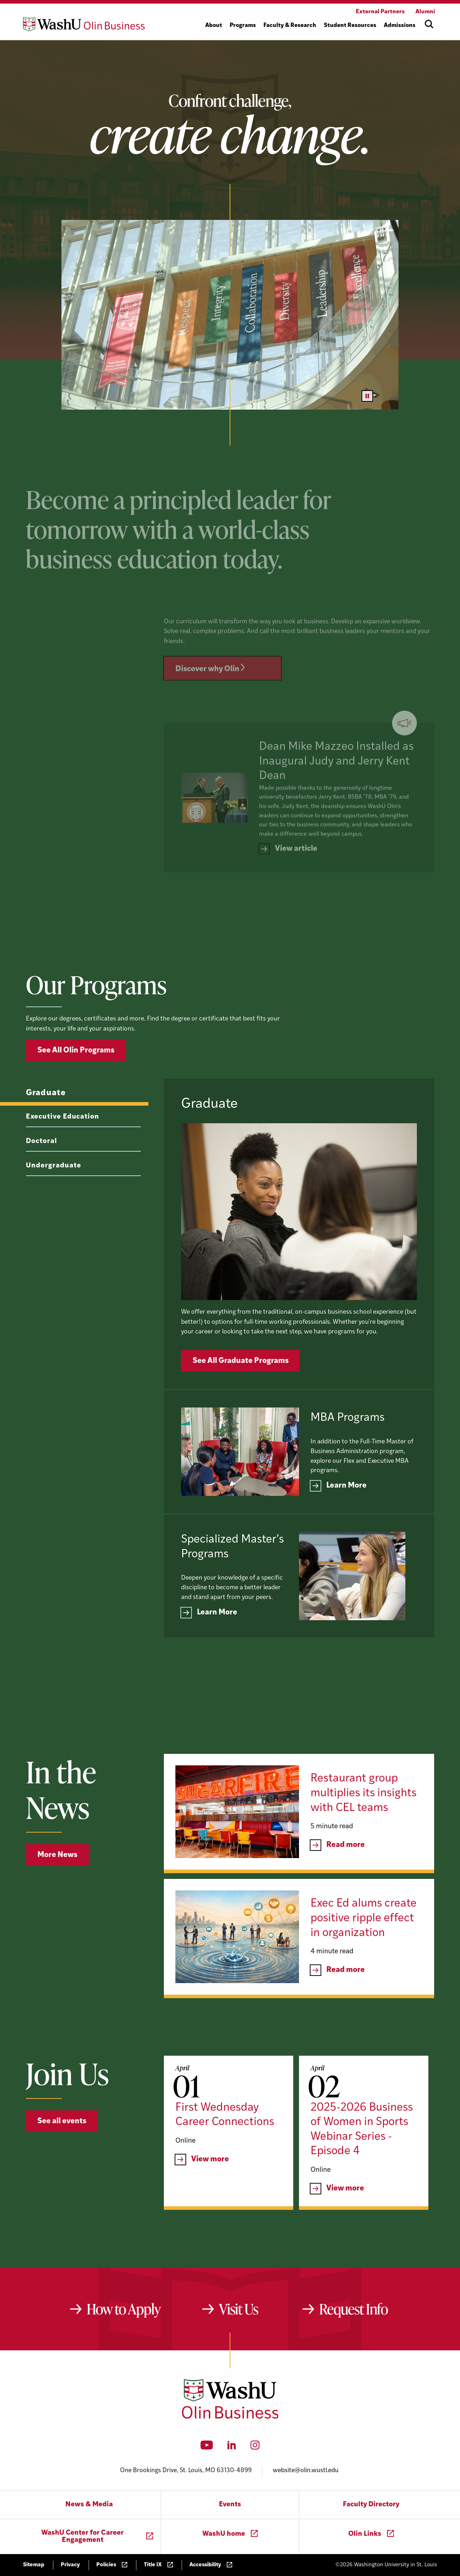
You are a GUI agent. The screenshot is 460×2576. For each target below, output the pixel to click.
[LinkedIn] (231, 2447)
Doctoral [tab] (41, 1172)
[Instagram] (254, 2447)
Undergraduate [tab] (53, 1196)
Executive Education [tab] (62, 1147)
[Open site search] (429, 24)
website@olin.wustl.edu (306, 2470)
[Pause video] (367, 396)
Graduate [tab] (46, 1124)
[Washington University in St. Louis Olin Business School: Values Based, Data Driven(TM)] (230, 2417)
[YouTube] (207, 2447)
